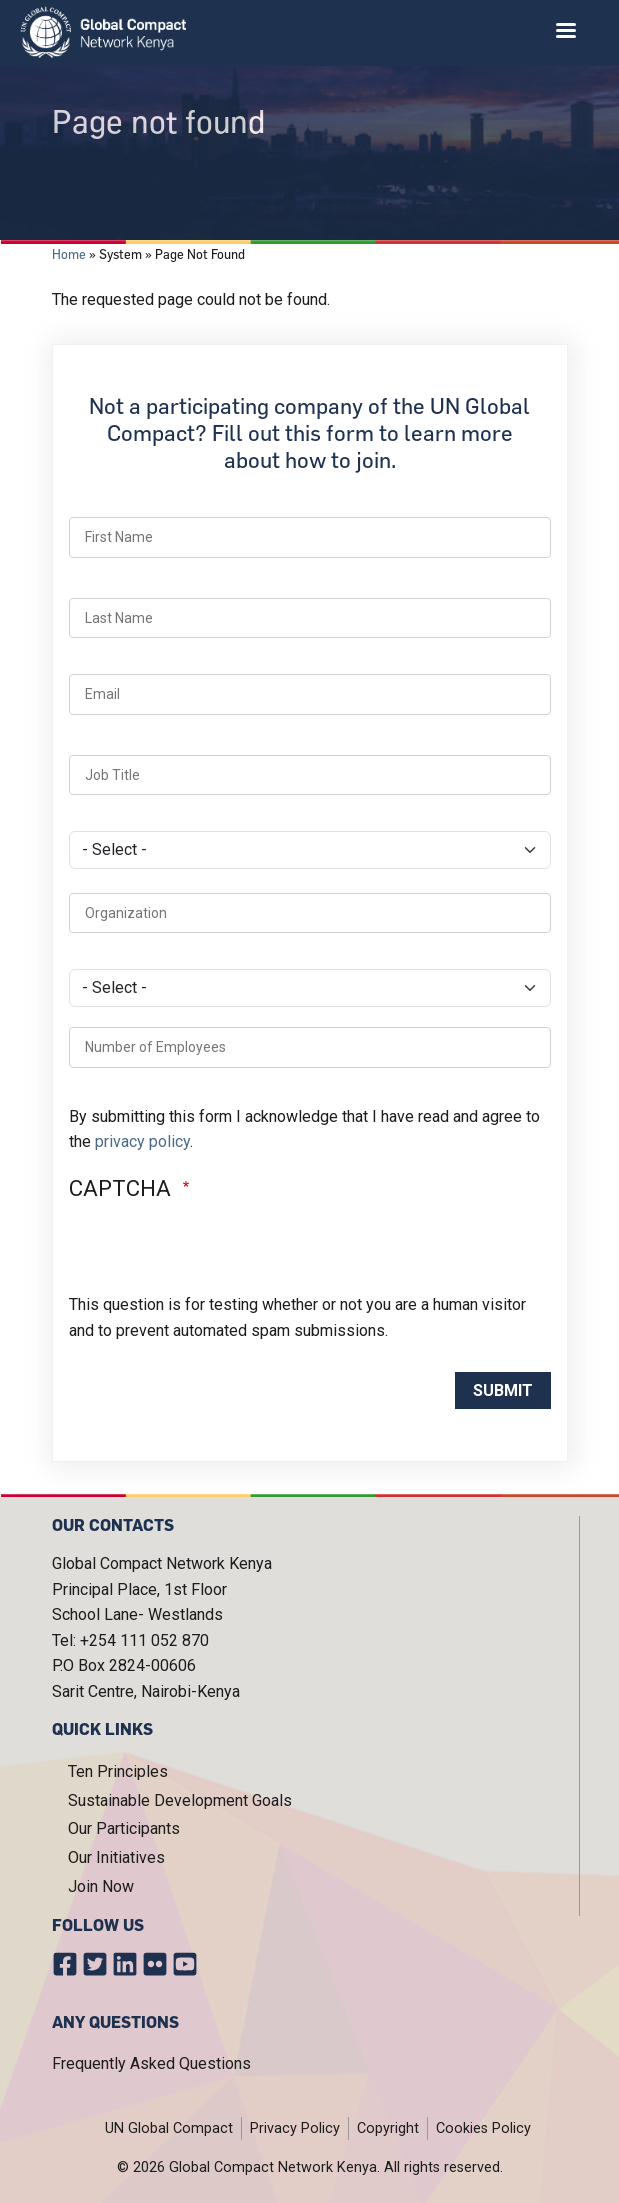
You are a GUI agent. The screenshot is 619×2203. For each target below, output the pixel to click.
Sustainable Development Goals (180, 1800)
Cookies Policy (483, 2128)
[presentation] (221, 1253)
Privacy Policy (295, 2128)
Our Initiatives (116, 1857)
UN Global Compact (169, 2128)
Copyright (388, 2128)
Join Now (101, 1886)
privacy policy (142, 1141)
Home (69, 254)
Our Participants (124, 1828)
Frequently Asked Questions (151, 2063)
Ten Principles (118, 1771)
